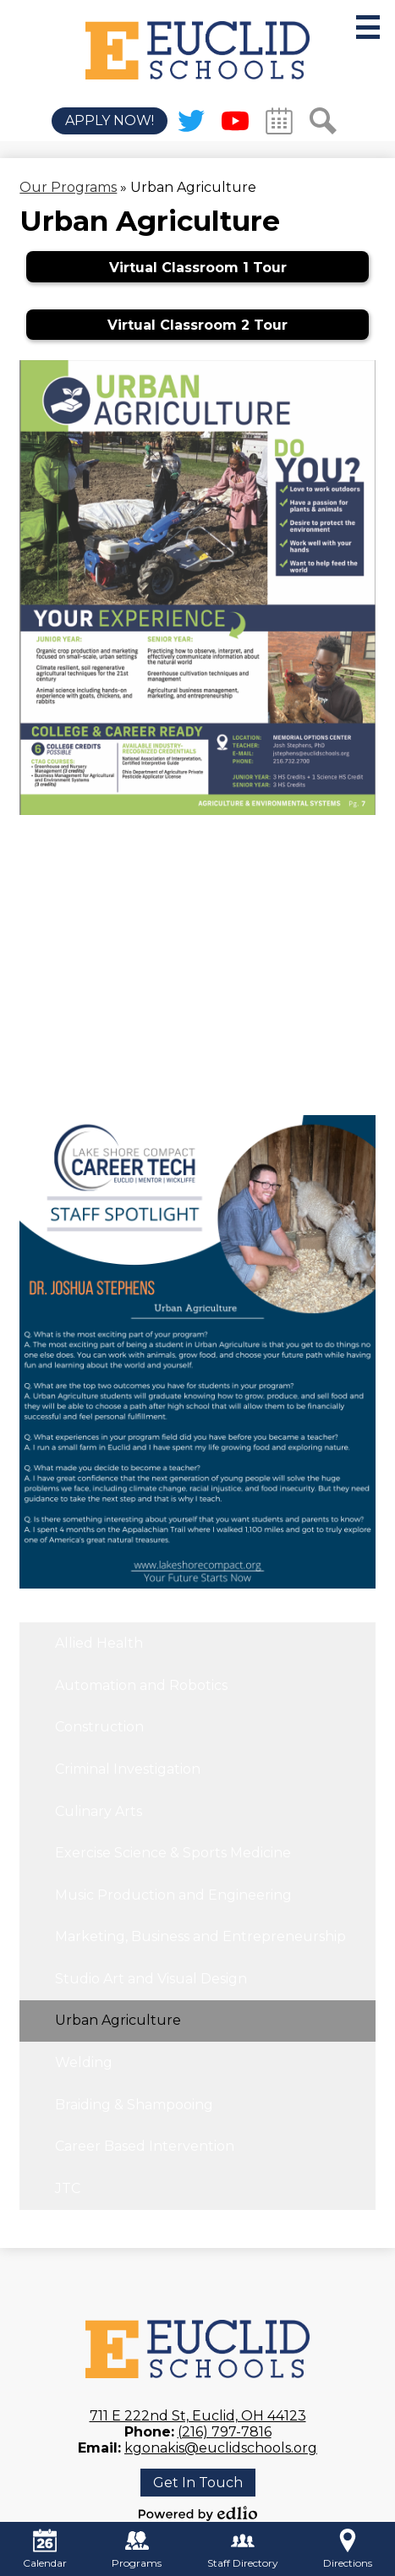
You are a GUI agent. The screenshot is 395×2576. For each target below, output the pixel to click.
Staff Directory (242, 2549)
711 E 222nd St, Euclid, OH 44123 (198, 2416)
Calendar (279, 124)
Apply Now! (109, 121)
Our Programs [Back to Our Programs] (68, 187)
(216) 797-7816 (225, 2432)
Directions (347, 2549)
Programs (137, 2549)
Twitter (191, 124)
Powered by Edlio (198, 2513)
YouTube (235, 124)
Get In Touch (198, 2483)
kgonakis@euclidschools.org (220, 2448)
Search (323, 124)
